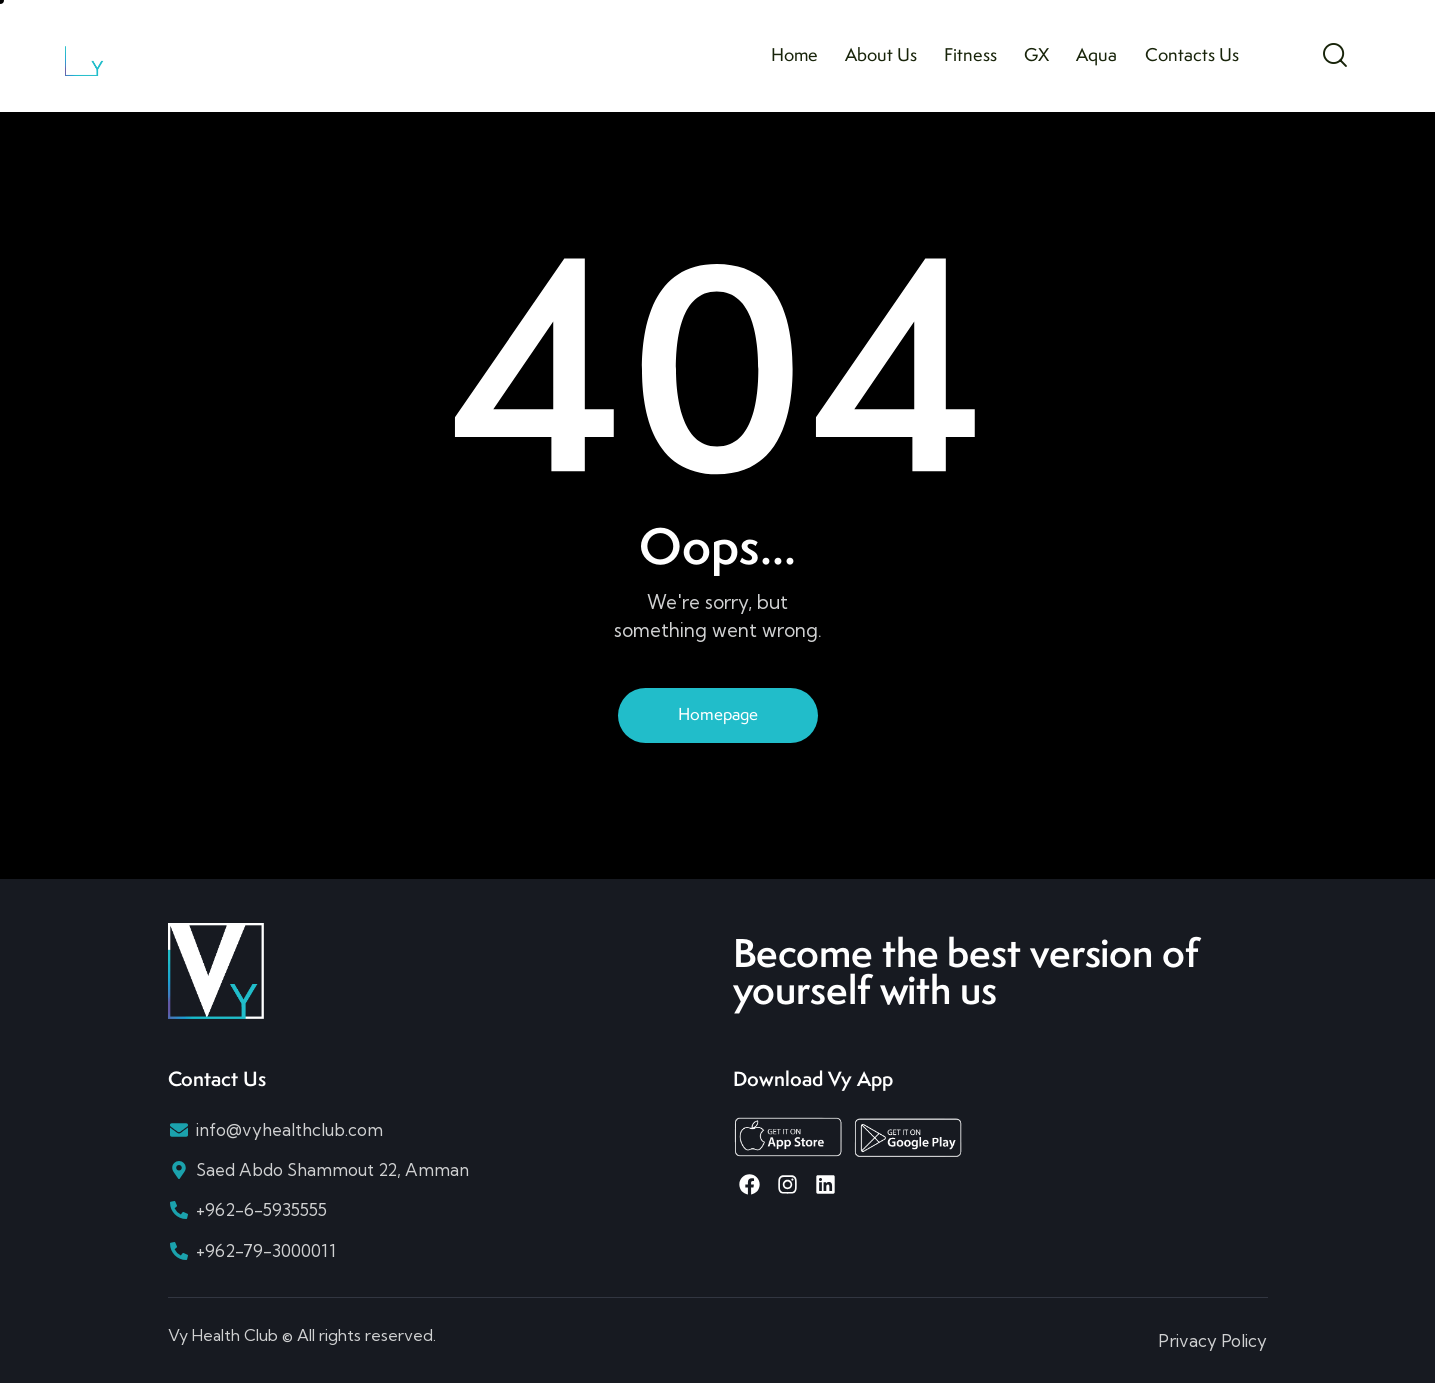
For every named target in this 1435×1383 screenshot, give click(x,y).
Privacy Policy (1212, 1340)
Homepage (718, 714)
